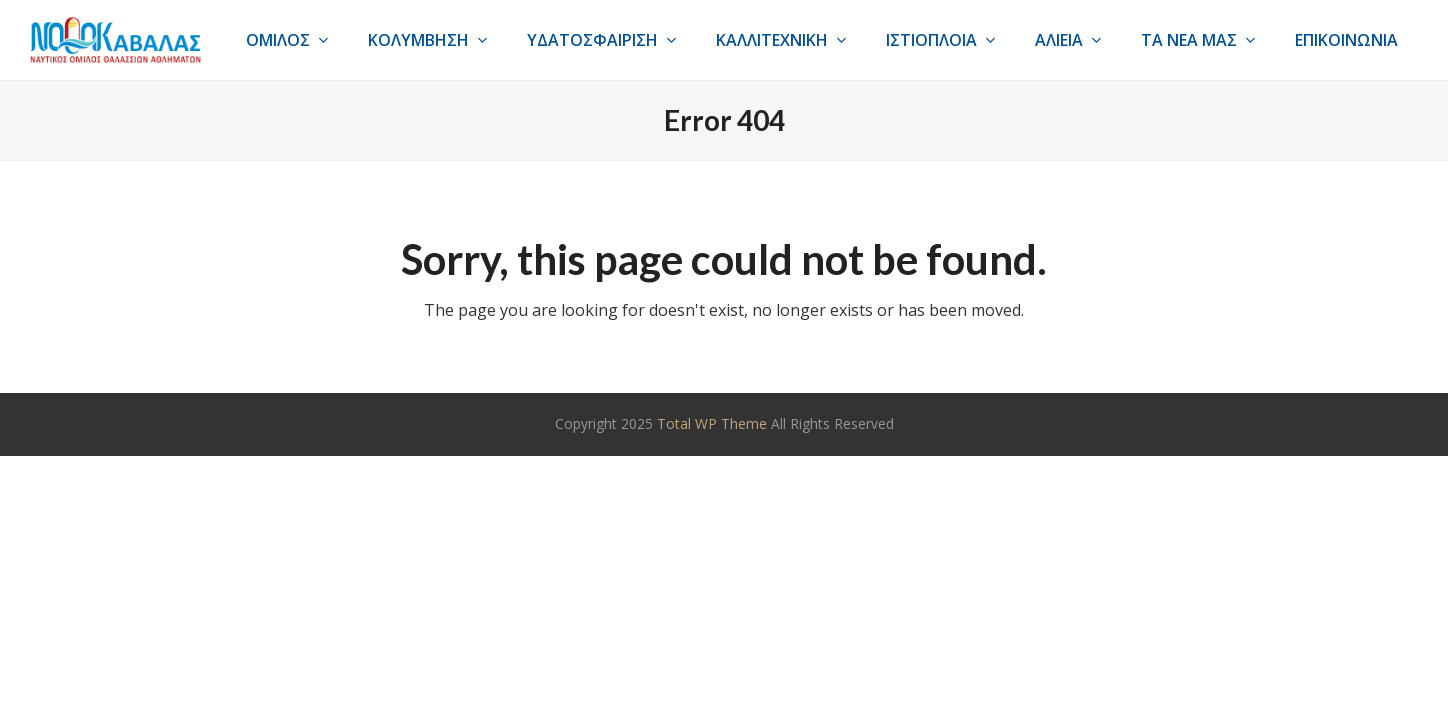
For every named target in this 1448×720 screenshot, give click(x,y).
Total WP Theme (712, 423)
